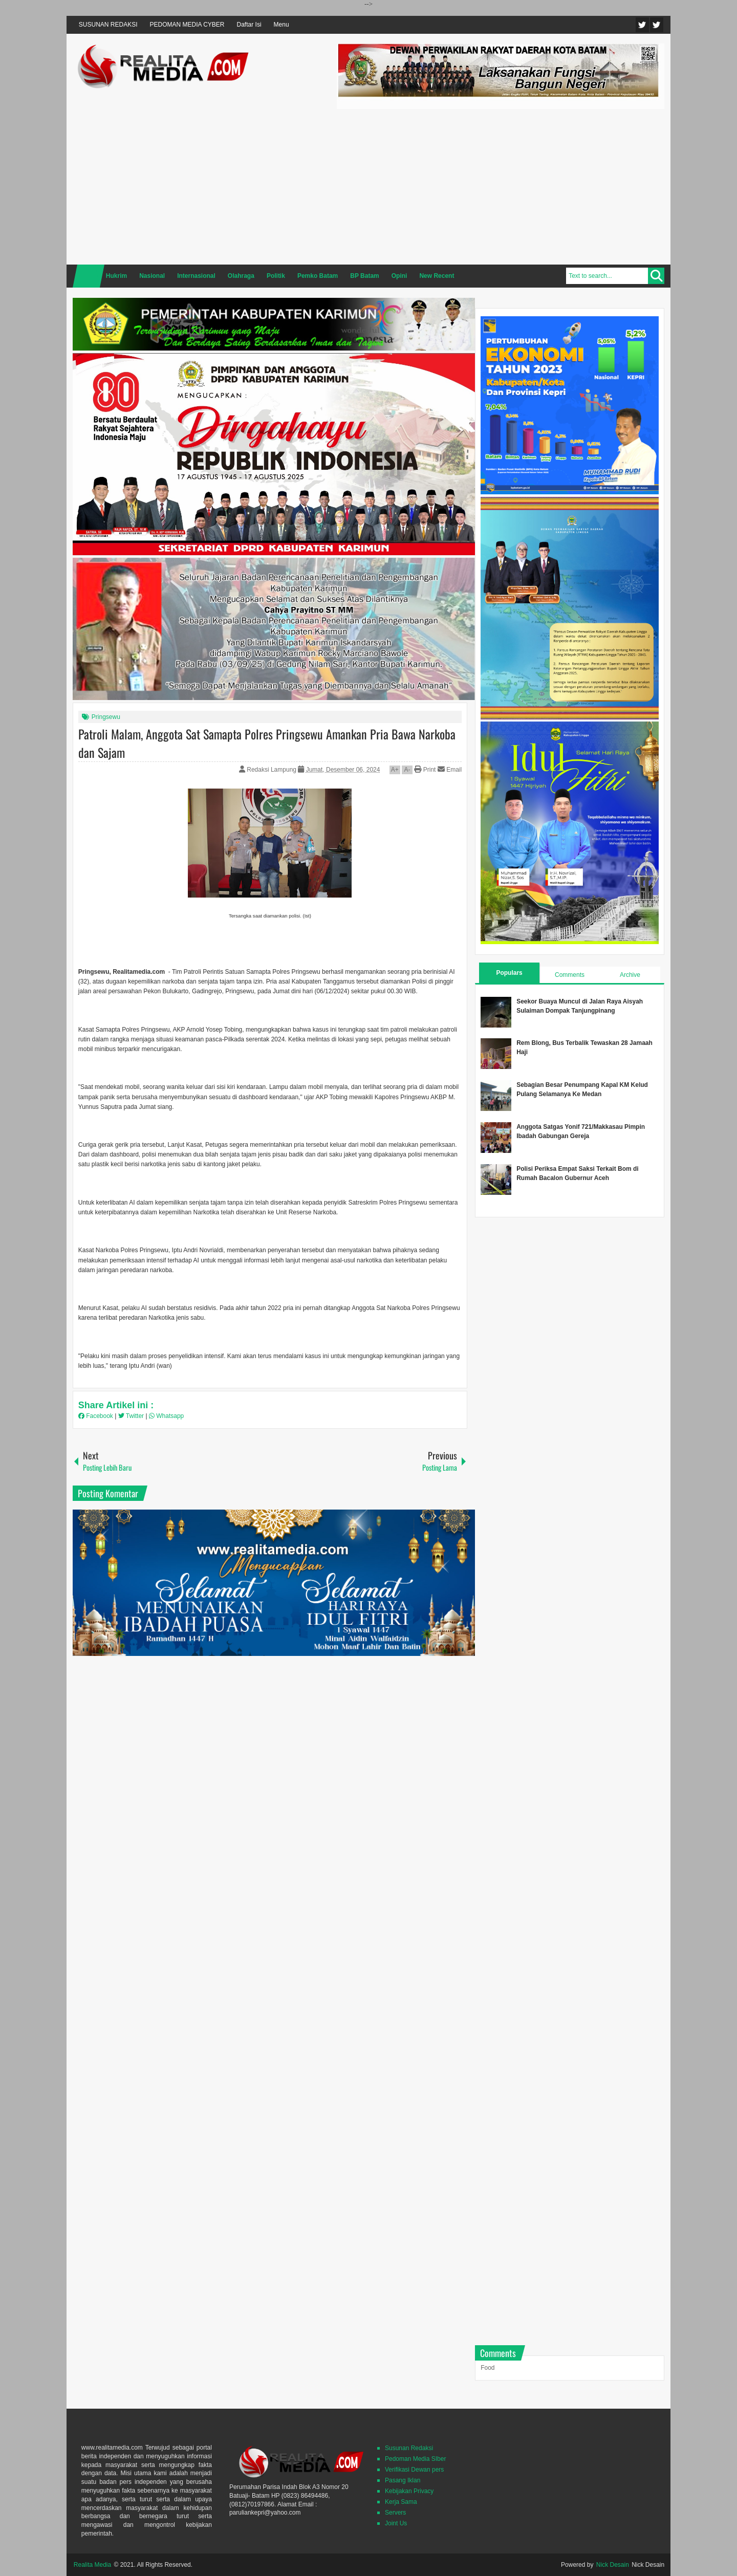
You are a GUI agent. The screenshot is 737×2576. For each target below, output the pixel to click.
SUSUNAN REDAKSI (108, 24)
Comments (569, 974)
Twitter (642, 24)
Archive (630, 974)
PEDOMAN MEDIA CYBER (187, 24)
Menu (281, 24)
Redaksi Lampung (272, 769)
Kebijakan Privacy (409, 2491)
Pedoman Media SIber (415, 2458)
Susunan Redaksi (409, 2448)
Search (656, 276)
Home (88, 276)
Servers (395, 2512)
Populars (509, 972)
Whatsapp (166, 1416)
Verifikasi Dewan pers (414, 2469)
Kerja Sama (401, 2501)
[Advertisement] (500, 185)
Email (450, 769)
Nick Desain (612, 2564)
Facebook (656, 24)
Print (425, 769)
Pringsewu (106, 717)
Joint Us (396, 2523)
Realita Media (92, 2564)
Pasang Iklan (402, 2480)
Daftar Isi (249, 24)
